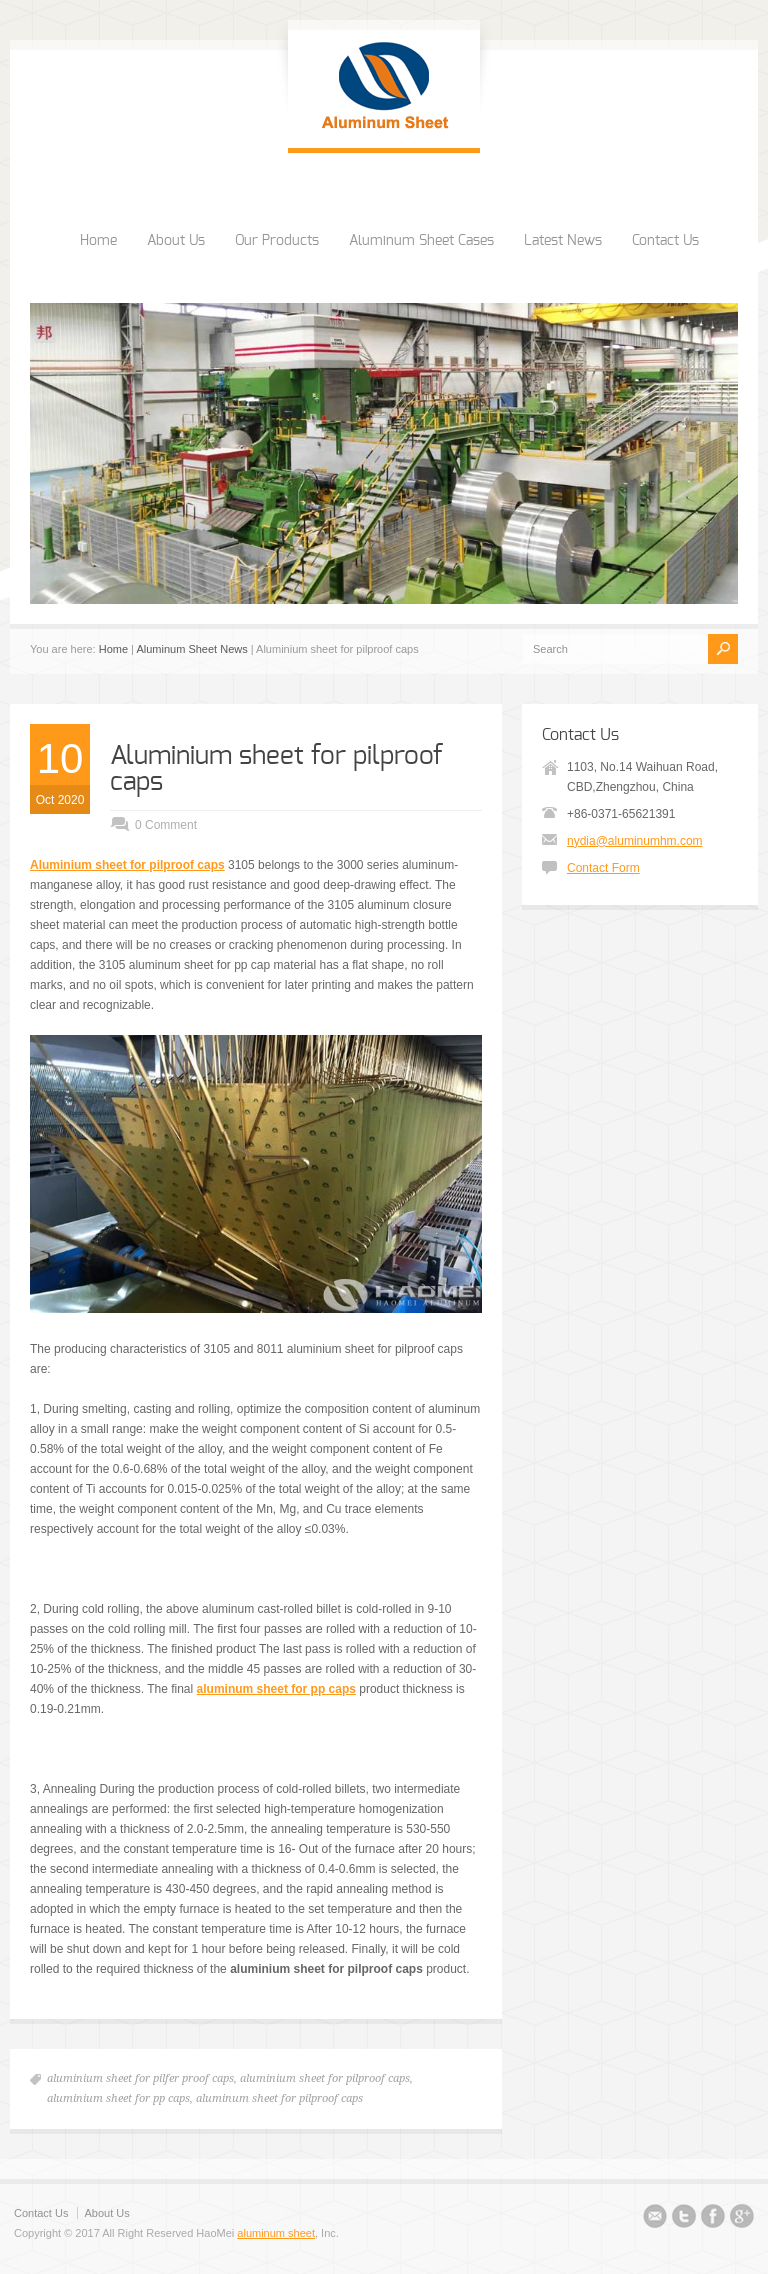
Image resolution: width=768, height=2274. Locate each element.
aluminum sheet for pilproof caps (279, 2098)
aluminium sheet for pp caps (118, 2098)
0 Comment (166, 825)
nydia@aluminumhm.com (635, 841)
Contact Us (665, 241)
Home (98, 241)
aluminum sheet (276, 2233)
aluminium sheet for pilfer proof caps (140, 2078)
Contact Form (603, 868)
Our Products (277, 241)
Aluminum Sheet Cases (421, 241)
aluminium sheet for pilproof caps (325, 2078)
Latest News (563, 241)
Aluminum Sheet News (191, 649)
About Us (176, 241)
